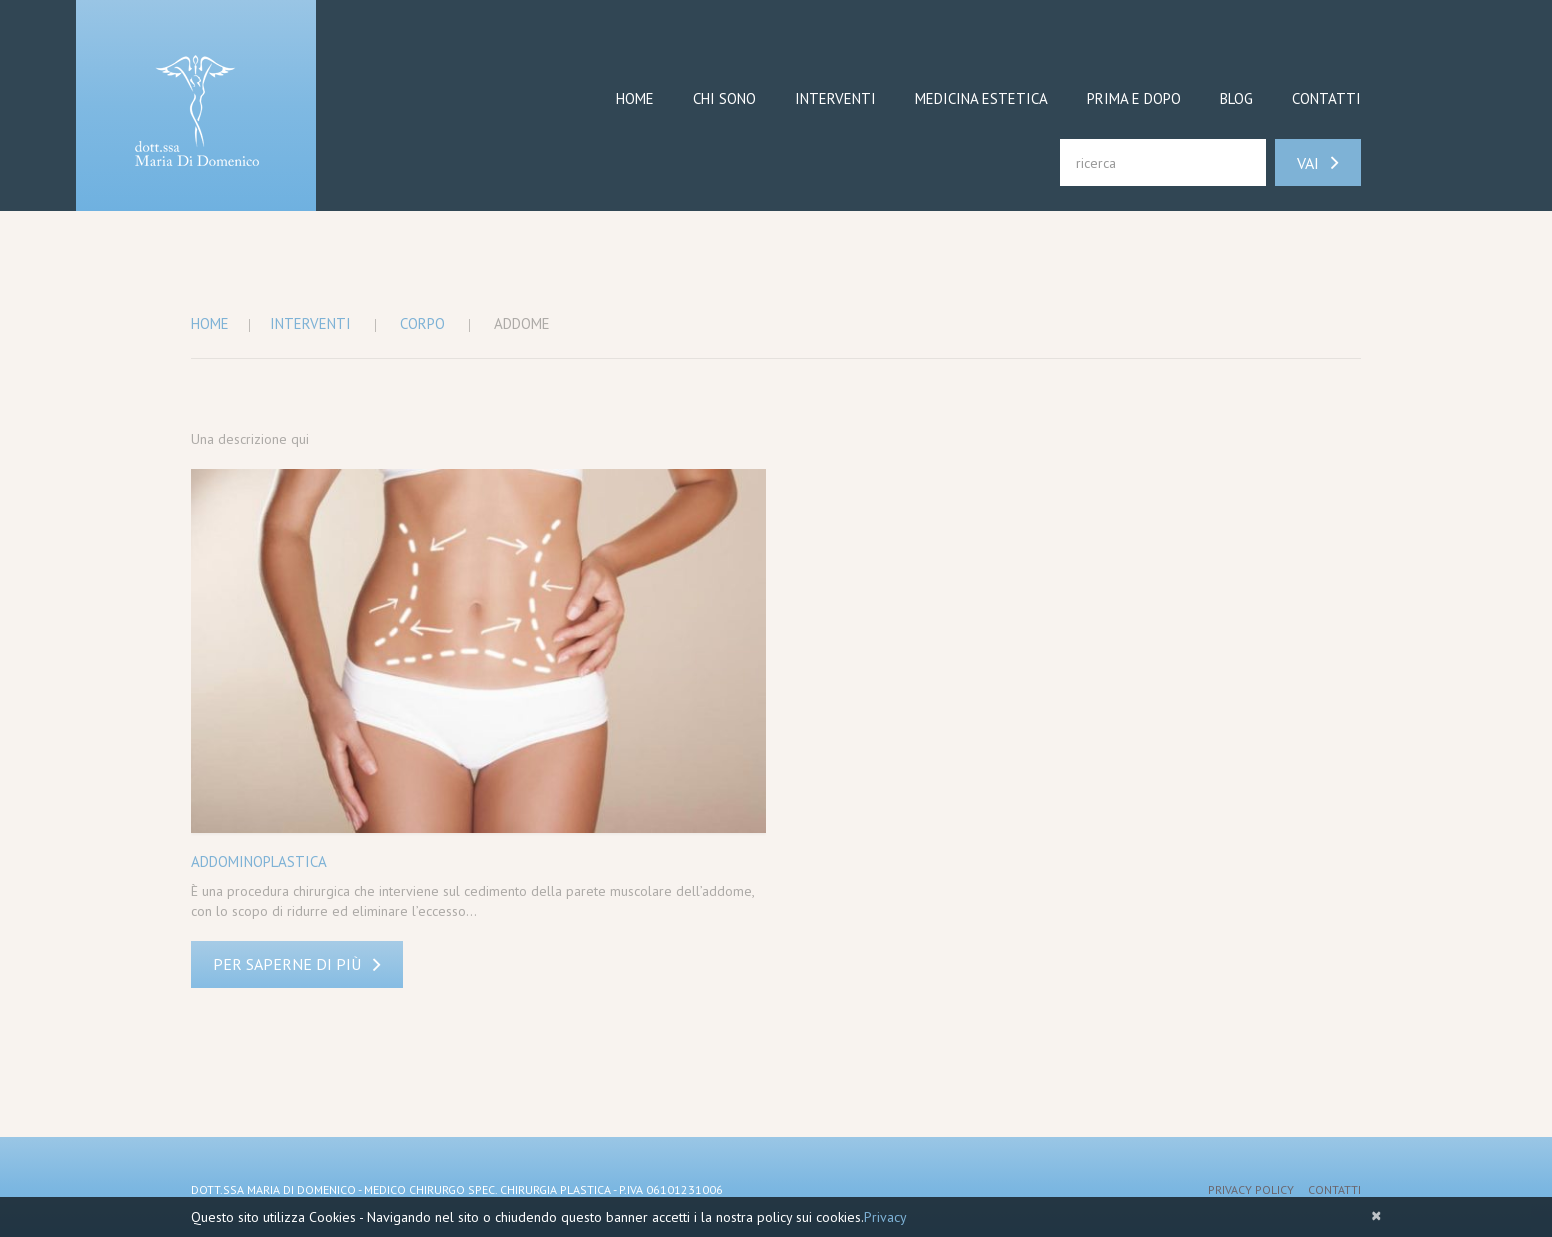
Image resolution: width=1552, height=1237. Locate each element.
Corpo (422, 323)
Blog (1236, 98)
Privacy (885, 1217)
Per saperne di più (287, 964)
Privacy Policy (1251, 1189)
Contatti (1326, 98)
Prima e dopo (1134, 98)
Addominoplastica (259, 861)
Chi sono (724, 98)
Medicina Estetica (981, 98)
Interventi (835, 98)
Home (635, 98)
